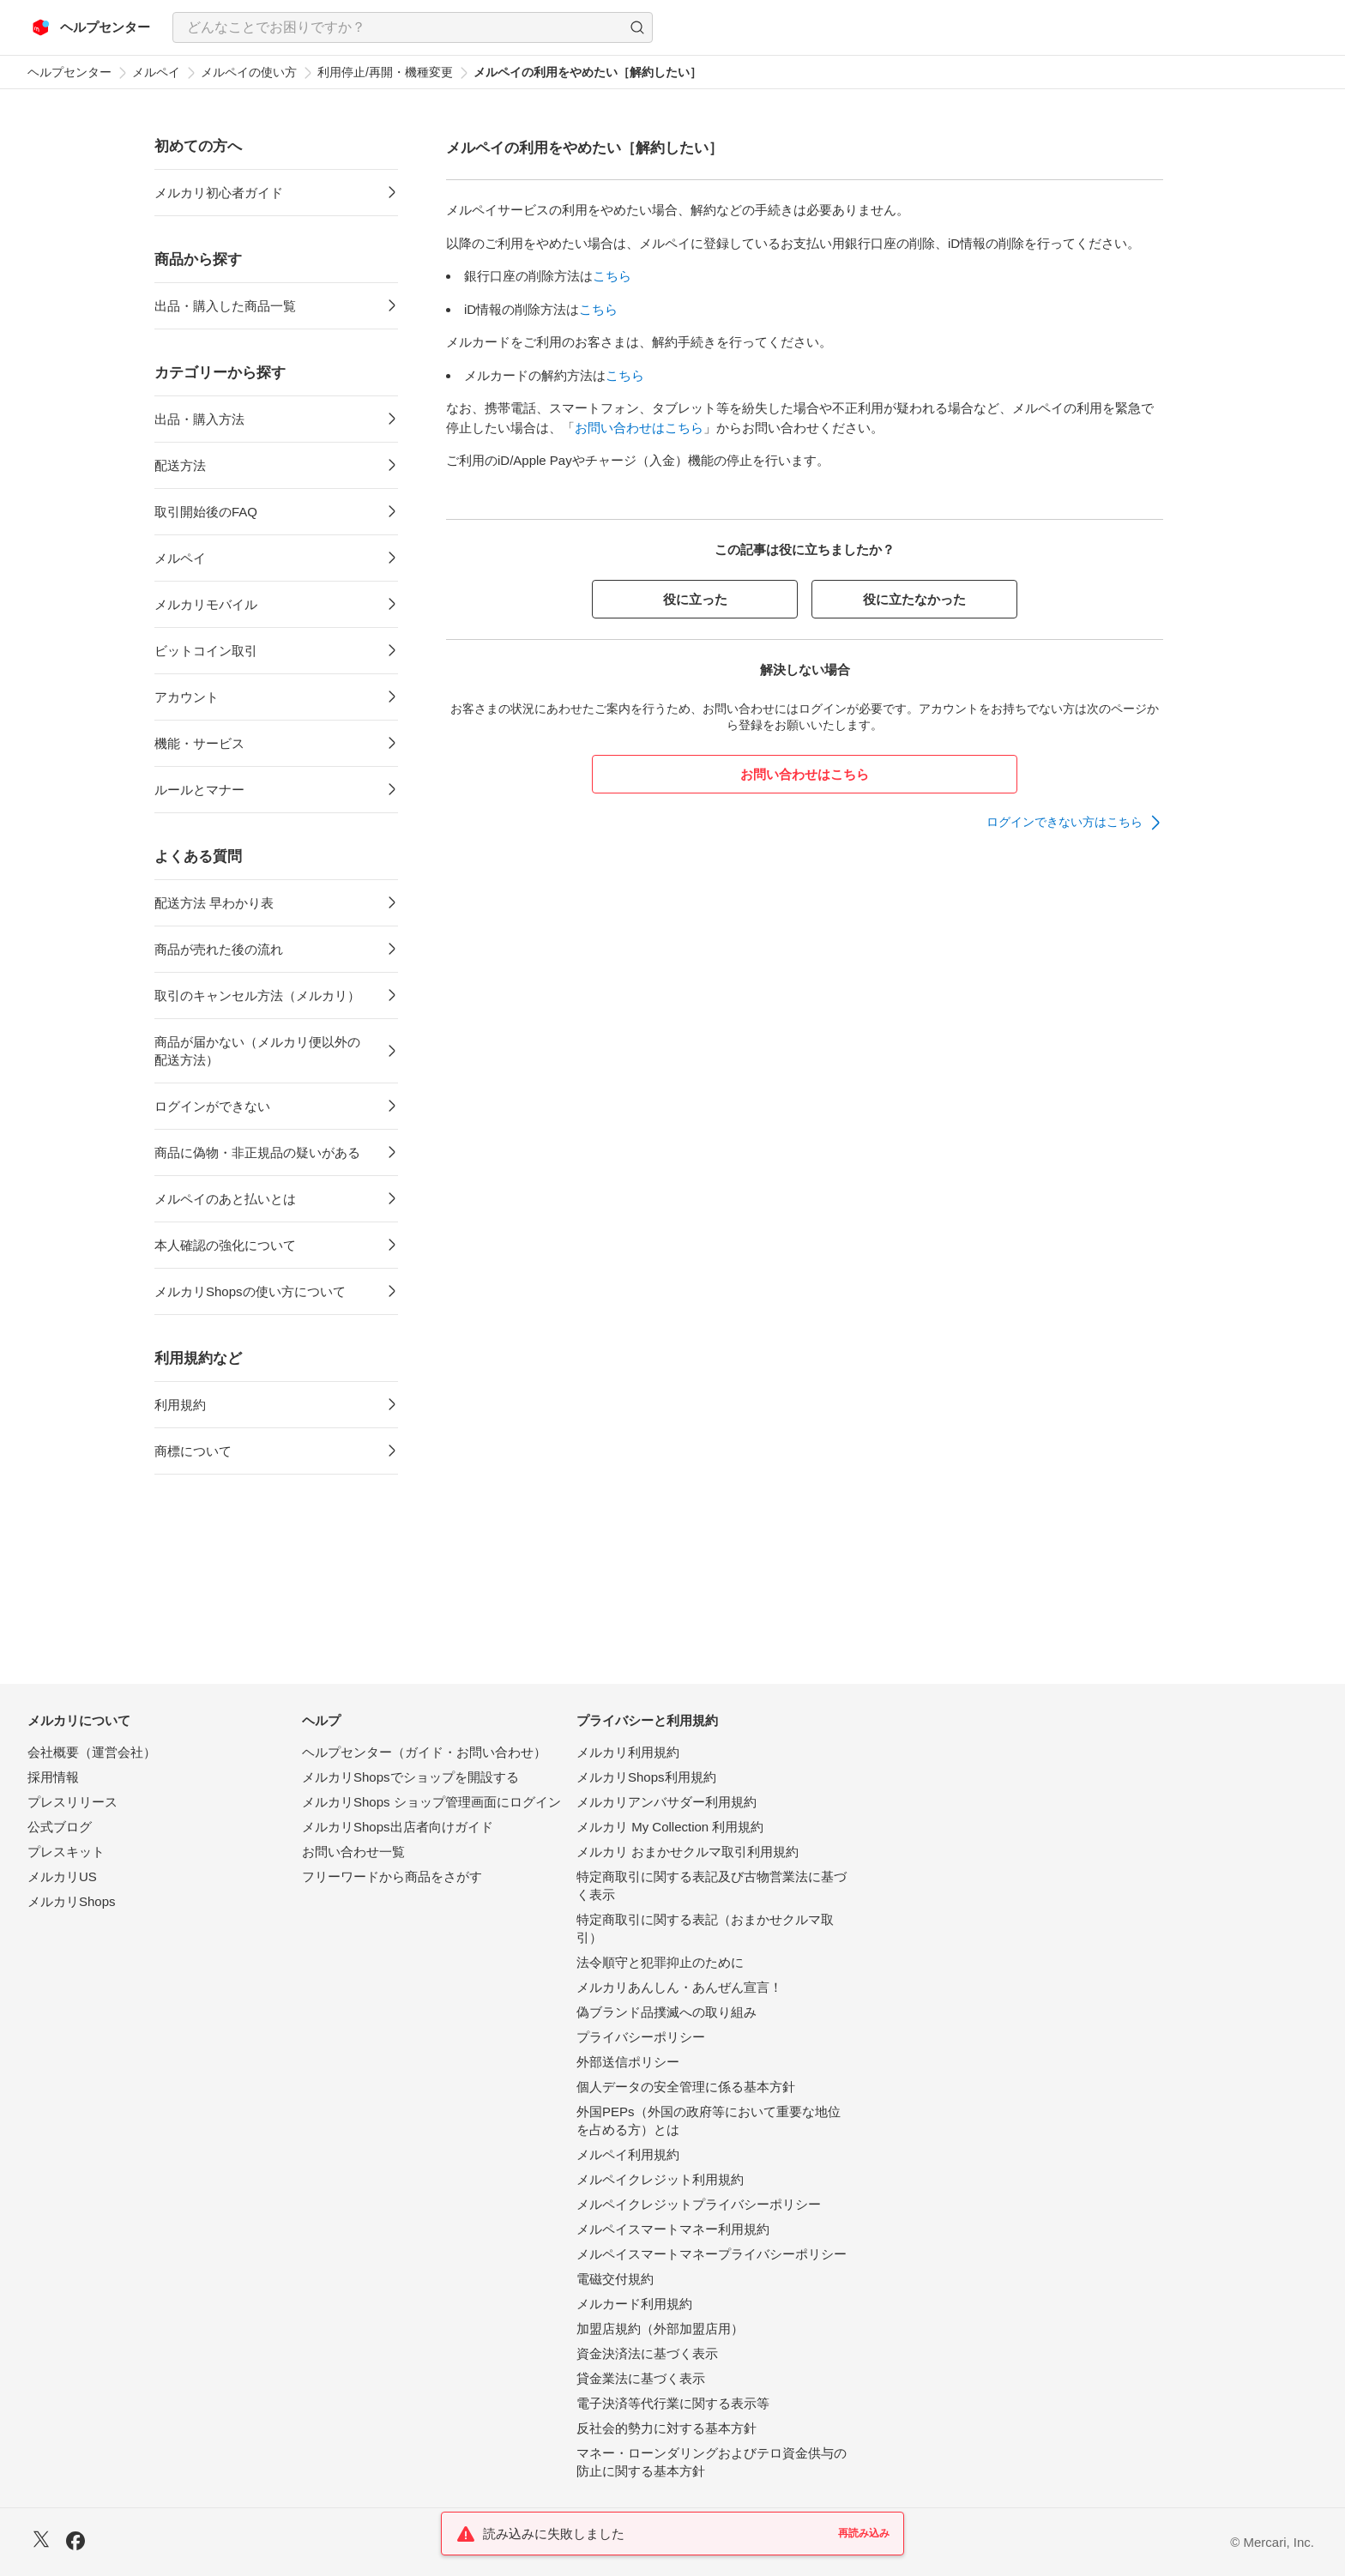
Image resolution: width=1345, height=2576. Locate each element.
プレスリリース (72, 1802)
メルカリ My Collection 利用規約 (669, 1826)
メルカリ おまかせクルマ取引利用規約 (687, 1851)
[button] (637, 27)
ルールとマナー (199, 789)
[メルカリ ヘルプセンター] (91, 27)
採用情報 (53, 1777)
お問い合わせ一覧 (353, 1851)
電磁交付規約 (615, 2278)
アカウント (186, 697)
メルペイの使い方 (249, 72)
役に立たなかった (914, 599)
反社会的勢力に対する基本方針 (666, 2428)
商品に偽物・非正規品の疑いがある (257, 1152)
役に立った (695, 599)
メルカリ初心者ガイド (218, 192)
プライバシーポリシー (640, 2037)
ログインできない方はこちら (1064, 822)
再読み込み (864, 2533)
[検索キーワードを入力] (398, 27)
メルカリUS (62, 1876)
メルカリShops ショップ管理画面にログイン (431, 1802)
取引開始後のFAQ (205, 511)
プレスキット (66, 1851)
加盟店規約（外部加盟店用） (660, 2328)
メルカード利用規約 (634, 2303)
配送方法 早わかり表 (214, 903)
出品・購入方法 (199, 419)
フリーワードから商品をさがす (392, 1876)
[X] (41, 2541)
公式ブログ (59, 1826)
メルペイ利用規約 (627, 2154)
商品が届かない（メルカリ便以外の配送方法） (257, 1051)
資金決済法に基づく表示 (647, 2353)
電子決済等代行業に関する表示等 (672, 2403)
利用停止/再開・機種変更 (385, 72)
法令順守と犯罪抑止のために (660, 1962)
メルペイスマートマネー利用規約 (672, 2229)
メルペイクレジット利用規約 (660, 2179)
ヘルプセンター (69, 72)
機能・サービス (199, 743)
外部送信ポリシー (627, 2061)
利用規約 (180, 1404)
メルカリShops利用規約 (646, 1777)
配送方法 (180, 465)
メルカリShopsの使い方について (250, 1291)
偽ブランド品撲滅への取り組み (666, 2012)
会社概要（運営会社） (91, 1752)
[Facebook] (75, 2543)
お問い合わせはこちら (639, 427)
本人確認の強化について (225, 1245)
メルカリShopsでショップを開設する (410, 1777)
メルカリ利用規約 (627, 1752)
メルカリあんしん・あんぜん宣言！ (679, 1987)
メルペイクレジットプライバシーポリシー (698, 2204)
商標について (193, 1451)
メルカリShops (71, 1901)
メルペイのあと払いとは (225, 1198)
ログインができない (212, 1106)
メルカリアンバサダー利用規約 (666, 1802)
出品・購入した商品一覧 (225, 306)
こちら (612, 275)
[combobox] (412, 27)
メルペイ (156, 72)
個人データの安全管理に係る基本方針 (685, 2086)
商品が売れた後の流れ (218, 949)
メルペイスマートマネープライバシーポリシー (711, 2254)
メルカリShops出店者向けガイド (397, 1826)
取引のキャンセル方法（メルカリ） (257, 995)
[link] (1074, 822)
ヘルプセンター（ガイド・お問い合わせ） (424, 1752)
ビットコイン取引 (205, 650)
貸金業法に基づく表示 (640, 2378)
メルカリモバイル (205, 604)
